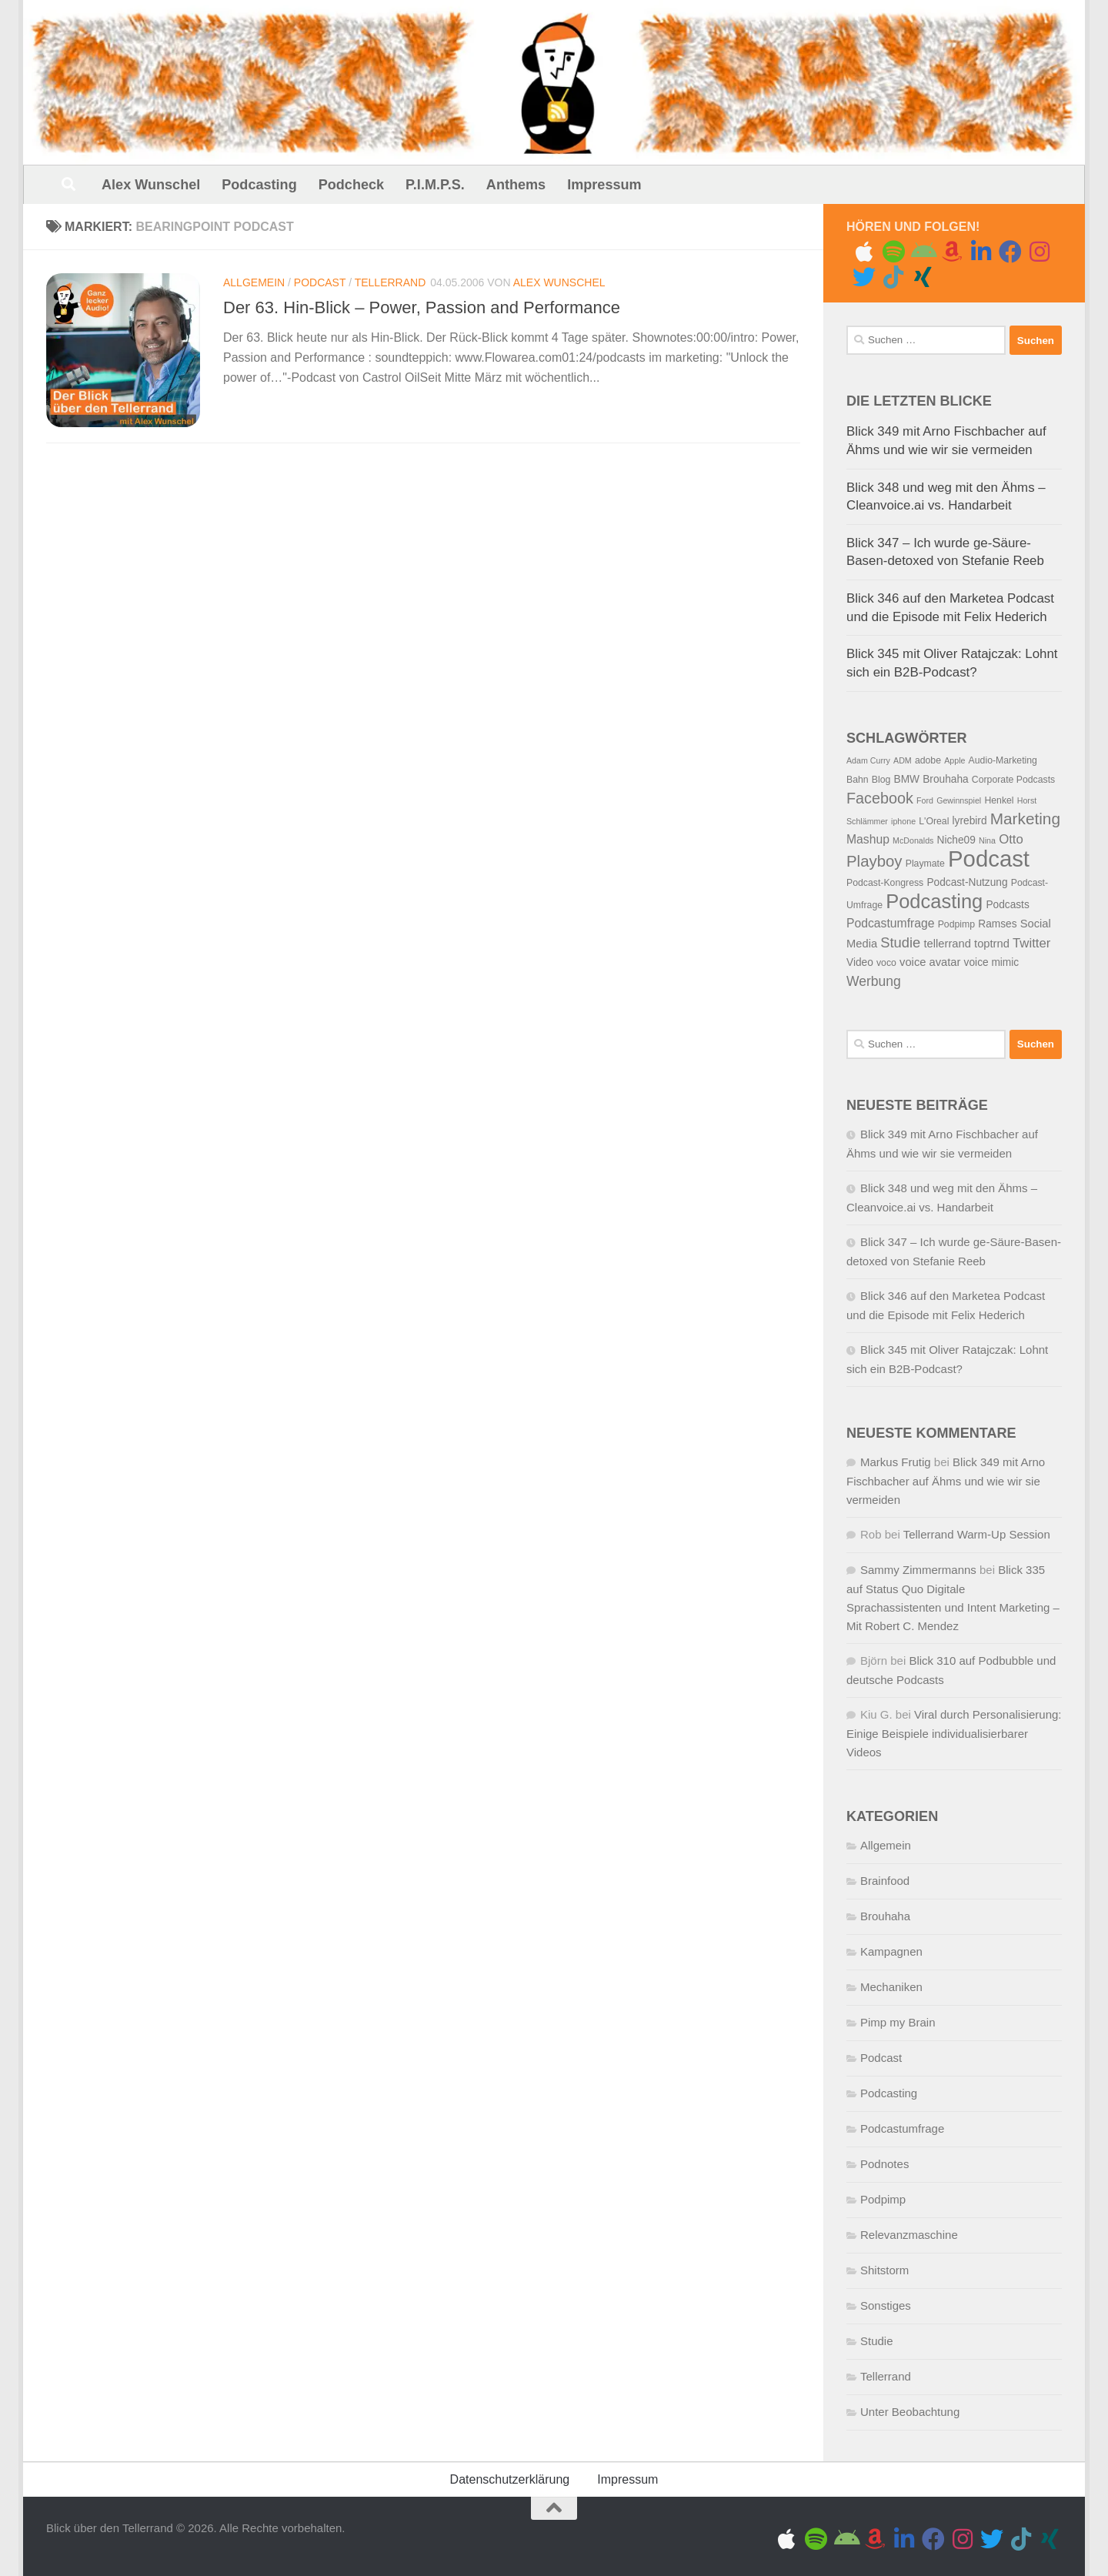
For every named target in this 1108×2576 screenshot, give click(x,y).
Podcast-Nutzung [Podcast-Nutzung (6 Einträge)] (966, 882)
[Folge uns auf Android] (922, 251)
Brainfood (884, 1880)
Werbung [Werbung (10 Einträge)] (873, 981)
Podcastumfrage (902, 2128)
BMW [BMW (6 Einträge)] (907, 779)
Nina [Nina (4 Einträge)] (987, 840)
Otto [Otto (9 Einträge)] (1011, 839)
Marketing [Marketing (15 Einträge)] (1025, 818)
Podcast (319, 282)
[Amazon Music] (951, 251)
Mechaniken (891, 1986)
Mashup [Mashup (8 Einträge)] (867, 839)
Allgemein (254, 282)
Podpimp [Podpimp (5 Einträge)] (956, 924)
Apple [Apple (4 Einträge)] (954, 760)
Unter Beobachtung (909, 2411)
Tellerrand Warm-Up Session (976, 1534)
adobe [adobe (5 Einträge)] (928, 760)
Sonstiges (885, 2305)
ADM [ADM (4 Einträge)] (902, 760)
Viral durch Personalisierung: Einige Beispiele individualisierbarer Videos (954, 1733)
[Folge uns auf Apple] (864, 251)
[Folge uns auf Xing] (922, 277)
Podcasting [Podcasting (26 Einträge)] (934, 901)
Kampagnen (891, 1951)
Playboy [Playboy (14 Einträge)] (874, 861)
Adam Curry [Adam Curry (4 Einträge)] (868, 760)
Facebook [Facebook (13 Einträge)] (879, 798)
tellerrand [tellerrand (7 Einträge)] (947, 943)
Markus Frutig (895, 1461)
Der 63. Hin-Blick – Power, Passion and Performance (421, 307)
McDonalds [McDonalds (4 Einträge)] (913, 840)
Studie (876, 2340)
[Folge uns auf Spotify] (893, 251)
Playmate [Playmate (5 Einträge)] (925, 863)
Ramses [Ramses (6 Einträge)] (997, 924)
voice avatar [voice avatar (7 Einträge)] (929, 962)
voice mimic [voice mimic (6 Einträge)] (992, 962)
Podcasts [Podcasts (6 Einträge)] (1007, 904)
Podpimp (883, 2199)
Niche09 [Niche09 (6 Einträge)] (956, 840)
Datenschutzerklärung (510, 2479)
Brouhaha (885, 1916)
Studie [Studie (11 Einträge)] (900, 942)
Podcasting (259, 184)
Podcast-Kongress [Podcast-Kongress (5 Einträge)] (884, 882)
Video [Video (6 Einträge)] (859, 962)
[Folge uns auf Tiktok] (893, 277)
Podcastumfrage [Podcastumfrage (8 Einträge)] (890, 923)
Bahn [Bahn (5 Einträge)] (857, 779)
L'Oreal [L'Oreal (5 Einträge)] (934, 821)
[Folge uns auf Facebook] (1010, 251)
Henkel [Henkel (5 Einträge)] (998, 800)
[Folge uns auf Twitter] (864, 277)
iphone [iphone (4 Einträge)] (903, 821)
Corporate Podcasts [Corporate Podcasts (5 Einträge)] (1013, 779)
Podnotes (884, 2163)
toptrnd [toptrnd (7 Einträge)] (992, 943)
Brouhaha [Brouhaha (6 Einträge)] (945, 779)
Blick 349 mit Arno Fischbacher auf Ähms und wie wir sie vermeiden (945, 1480)
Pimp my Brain (898, 2022)
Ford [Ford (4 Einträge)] (924, 800)
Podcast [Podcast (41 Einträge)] (989, 858)
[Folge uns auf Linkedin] (981, 251)
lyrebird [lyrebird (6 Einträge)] (970, 821)
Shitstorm (884, 2270)
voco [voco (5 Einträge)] (886, 962)
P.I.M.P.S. (435, 184)
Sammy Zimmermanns (918, 1569)
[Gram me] (1039, 251)
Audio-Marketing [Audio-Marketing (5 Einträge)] (1003, 760)
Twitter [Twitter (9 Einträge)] (1031, 943)
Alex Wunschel (151, 184)
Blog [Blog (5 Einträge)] (881, 779)
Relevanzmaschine (909, 2234)
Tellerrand (390, 282)
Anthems (516, 184)
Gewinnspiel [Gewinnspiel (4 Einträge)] (958, 800)
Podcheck (351, 184)
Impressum (604, 184)
